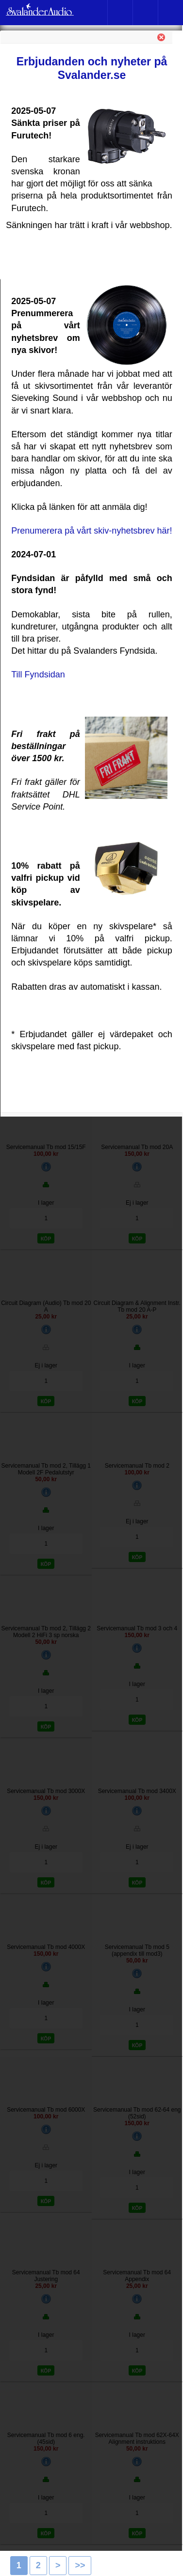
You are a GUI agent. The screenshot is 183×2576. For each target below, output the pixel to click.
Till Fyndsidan (38, 674)
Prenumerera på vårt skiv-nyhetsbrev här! (91, 531)
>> (80, 2565)
